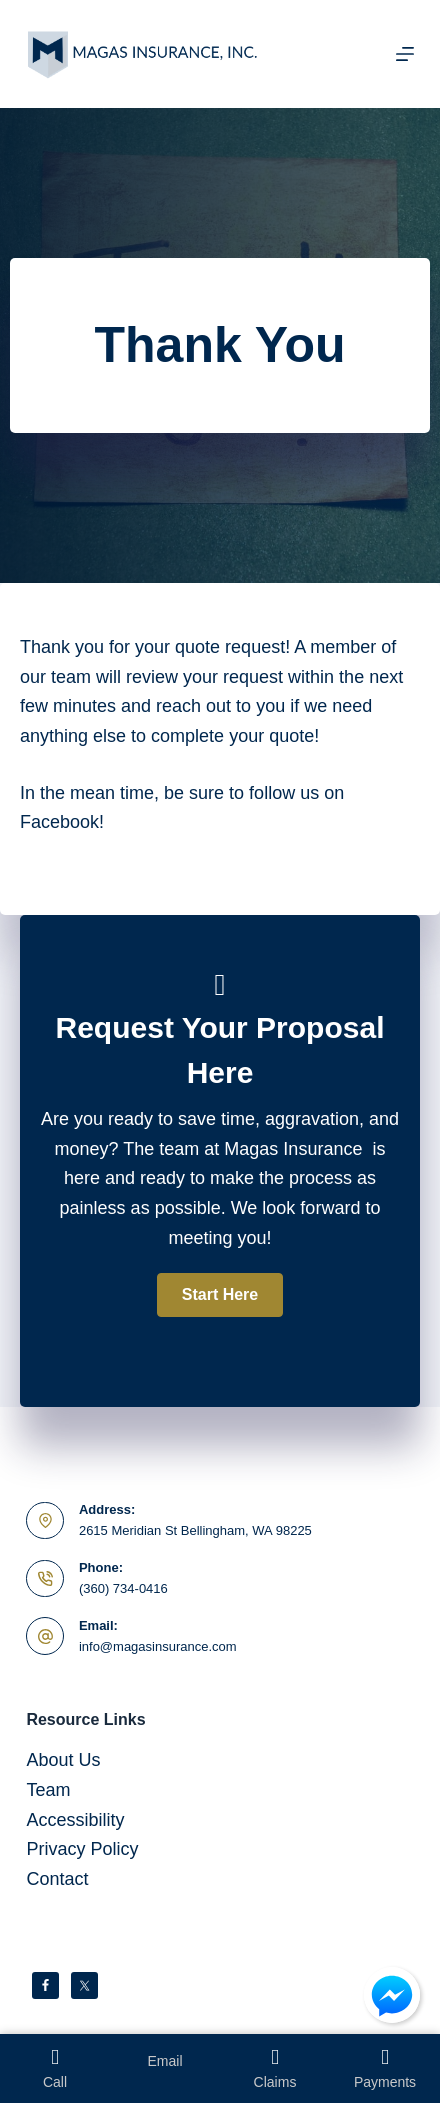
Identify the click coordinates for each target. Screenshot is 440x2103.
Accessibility (75, 1820)
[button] (220, 1295)
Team (48, 1790)
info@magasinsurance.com (158, 1646)
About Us (63, 1760)
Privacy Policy (82, 1849)
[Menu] (405, 54)
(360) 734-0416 (123, 1588)
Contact (57, 1879)
